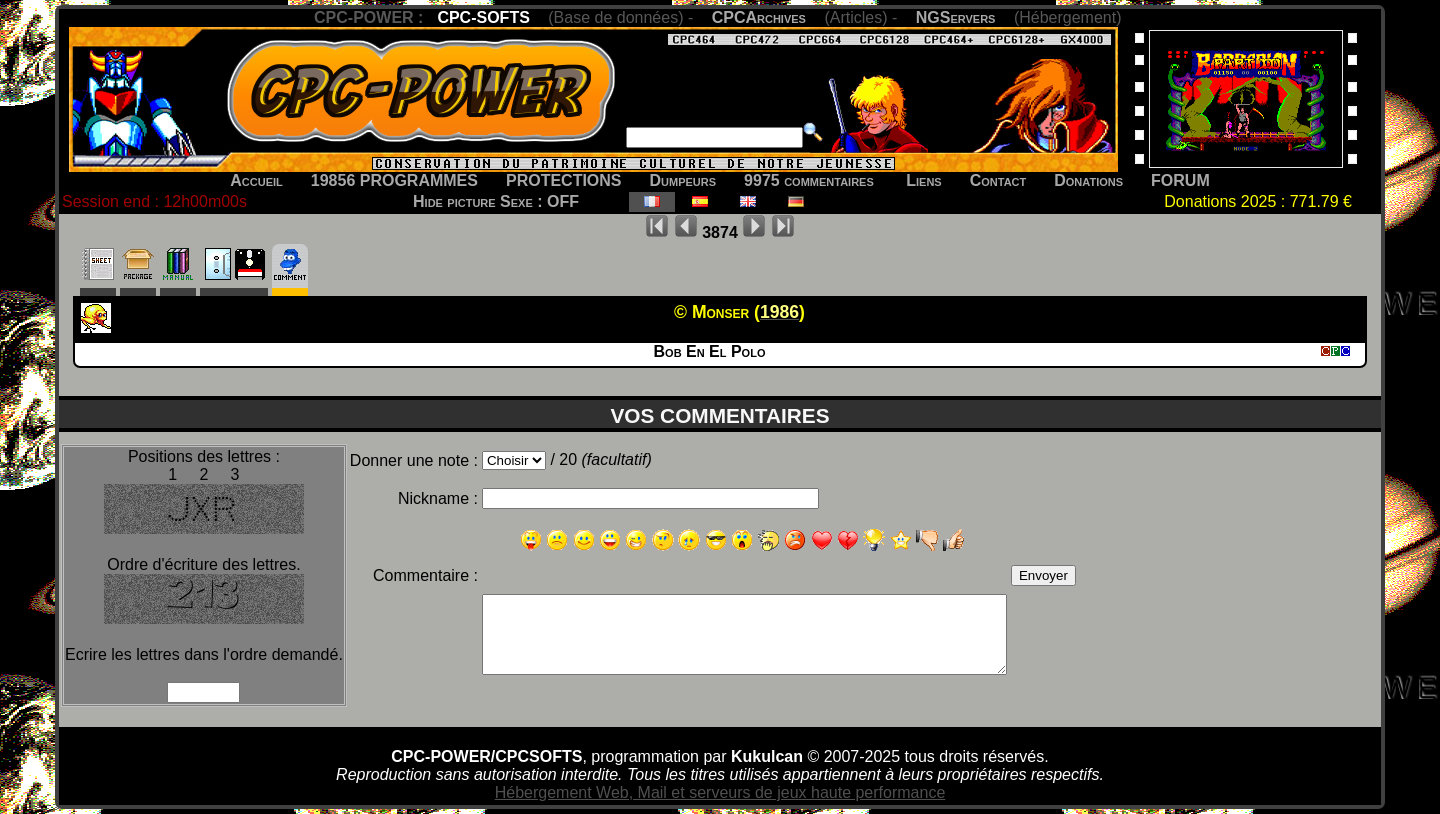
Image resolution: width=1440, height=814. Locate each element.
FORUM (1180, 180)
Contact (998, 180)
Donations (1088, 180)
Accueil (256, 180)
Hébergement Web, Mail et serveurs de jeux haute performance (720, 792)
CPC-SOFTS (483, 17)
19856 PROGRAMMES (394, 180)
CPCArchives (759, 17)
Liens (923, 180)
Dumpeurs (683, 180)
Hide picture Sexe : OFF (496, 201)
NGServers (956, 17)
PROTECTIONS (564, 180)
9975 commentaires (809, 180)
